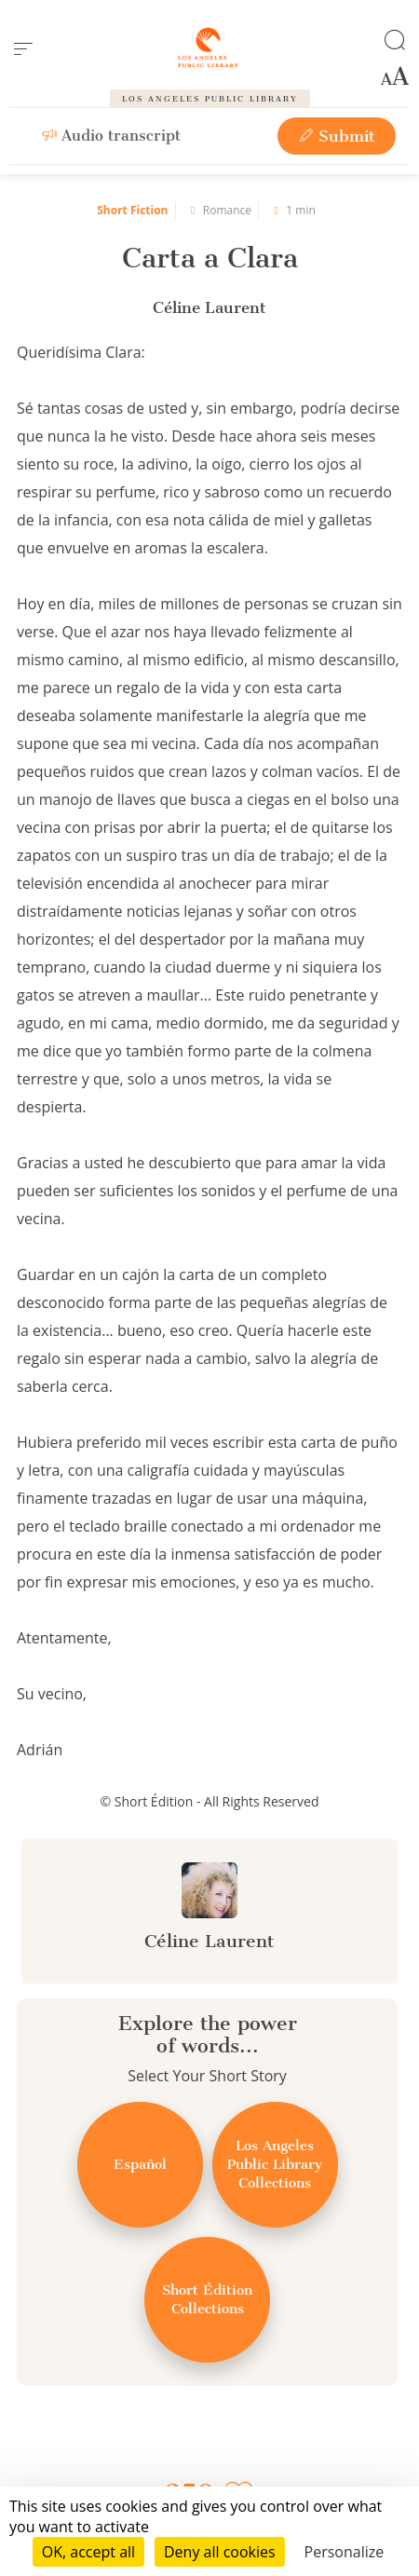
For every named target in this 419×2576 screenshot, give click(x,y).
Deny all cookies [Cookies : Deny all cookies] (220, 2552)
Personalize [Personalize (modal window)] (344, 2552)
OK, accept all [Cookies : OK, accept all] (88, 2552)
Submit (336, 136)
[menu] (23, 49)
